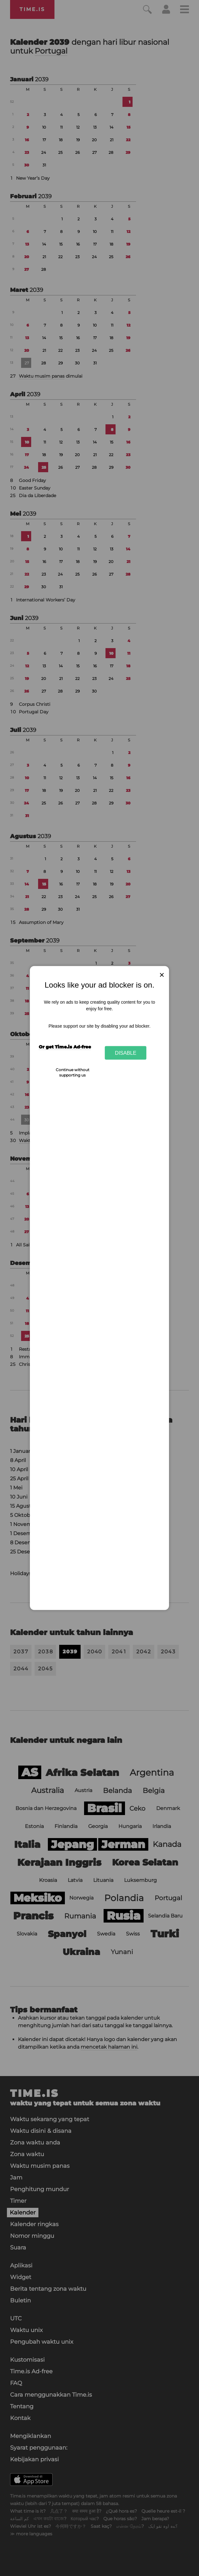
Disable (125, 1052)
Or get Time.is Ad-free (65, 1046)
